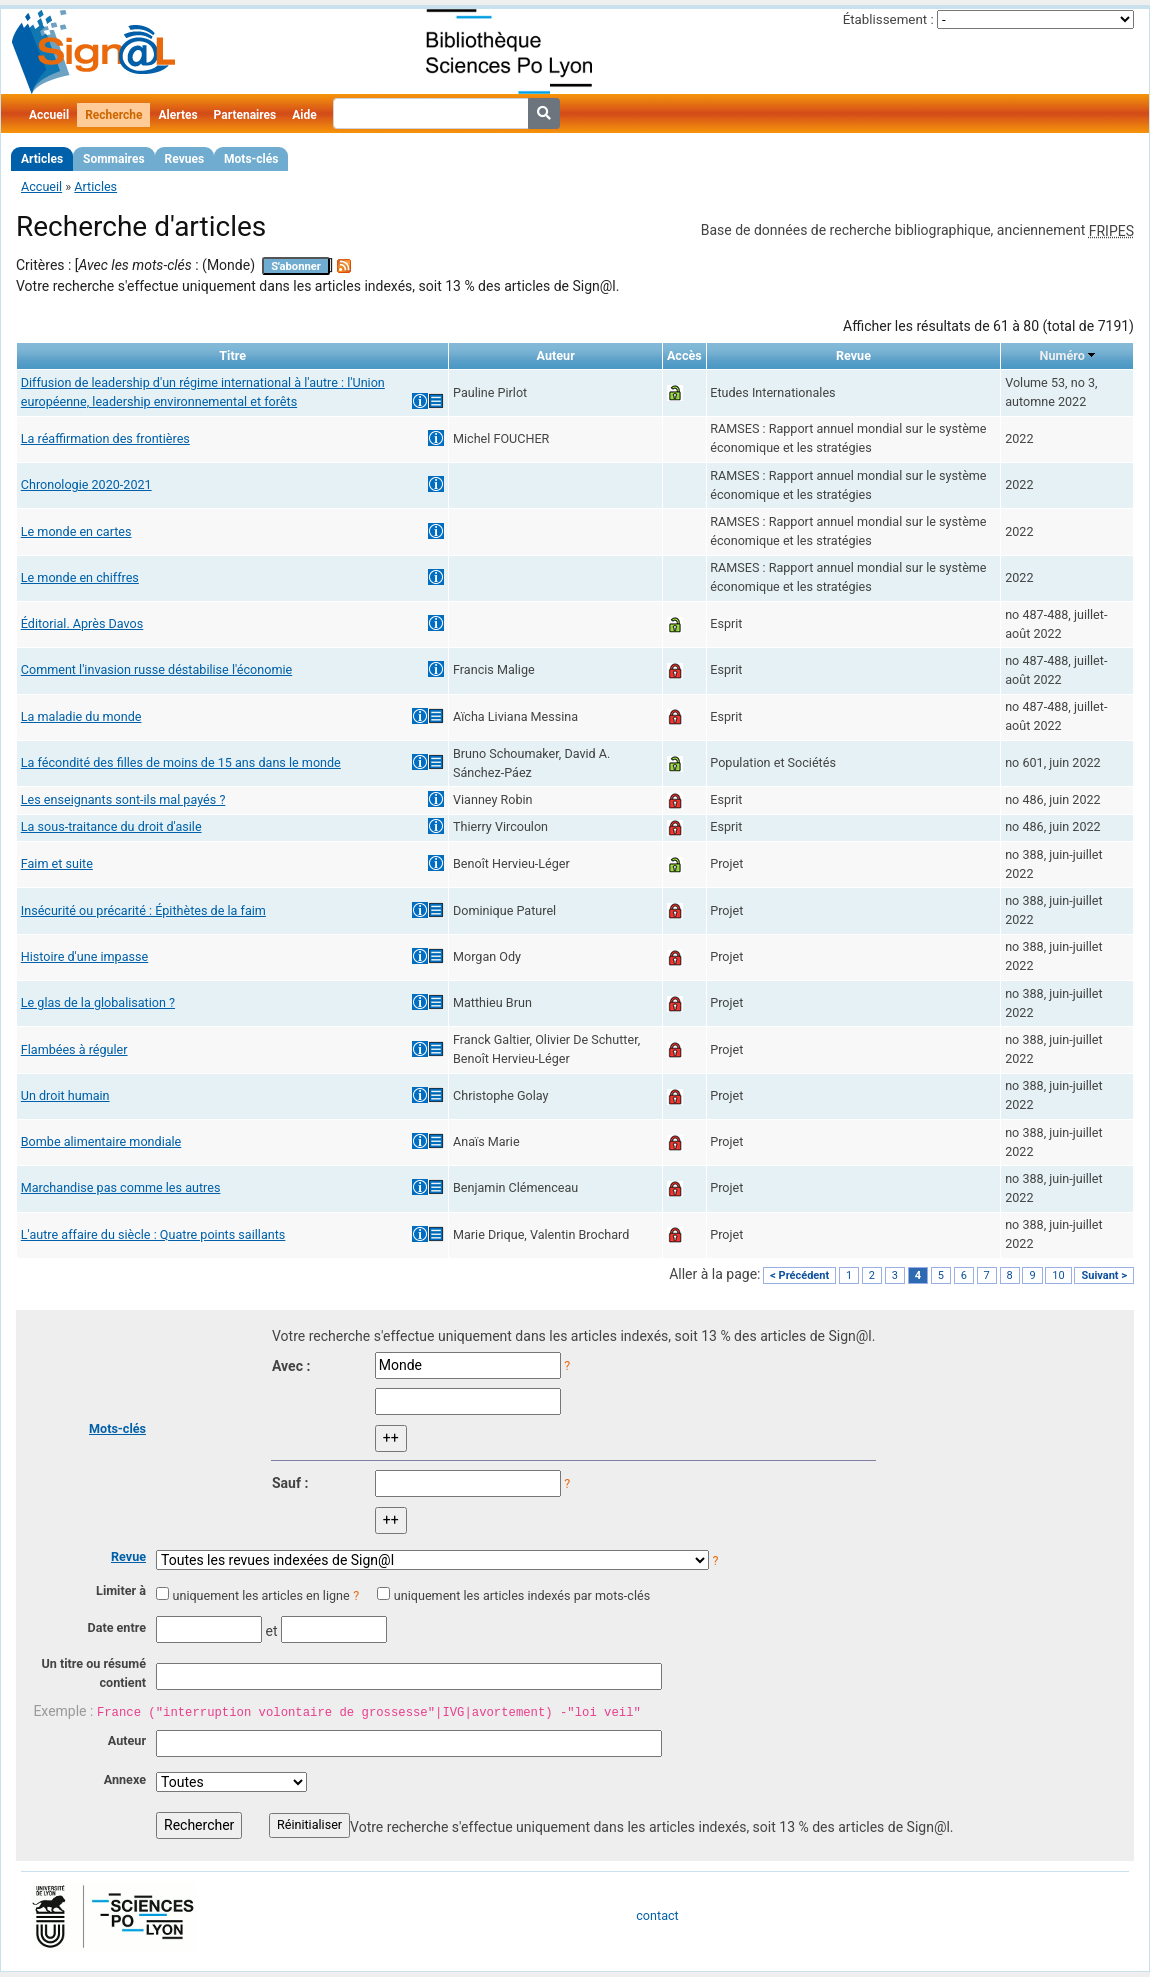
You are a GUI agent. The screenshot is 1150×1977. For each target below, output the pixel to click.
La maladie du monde (81, 716)
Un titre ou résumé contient (93, 1673)
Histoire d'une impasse (84, 956)
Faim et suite (57, 863)
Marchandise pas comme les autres (121, 1187)
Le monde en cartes (76, 531)
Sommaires (113, 159)
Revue (128, 1556)
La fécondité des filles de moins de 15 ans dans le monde (181, 762)
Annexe (125, 1779)
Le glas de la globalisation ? (98, 1002)
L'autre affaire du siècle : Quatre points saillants (153, 1234)
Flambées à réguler (74, 1049)
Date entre (116, 1627)
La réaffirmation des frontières (105, 438)
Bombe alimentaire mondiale (101, 1141)
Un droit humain (65, 1095)
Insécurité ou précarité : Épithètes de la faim (143, 910)
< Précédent (799, 1275)
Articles (42, 159)
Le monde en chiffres (80, 577)
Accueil (49, 115)
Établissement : (888, 19)
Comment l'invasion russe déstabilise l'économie (156, 669)
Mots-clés (251, 159)
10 (1058, 1275)
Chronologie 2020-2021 (86, 484)
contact (657, 1915)
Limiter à (121, 1590)
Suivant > (1104, 1275)
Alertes (177, 115)
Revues (185, 159)
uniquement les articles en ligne (260, 1595)
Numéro (1062, 355)
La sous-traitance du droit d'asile (111, 826)
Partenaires (245, 115)
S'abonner (296, 266)
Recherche (113, 115)
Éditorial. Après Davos (82, 623)
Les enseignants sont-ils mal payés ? (123, 799)
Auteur (127, 1740)
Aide (304, 115)
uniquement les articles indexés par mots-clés (522, 1595)
